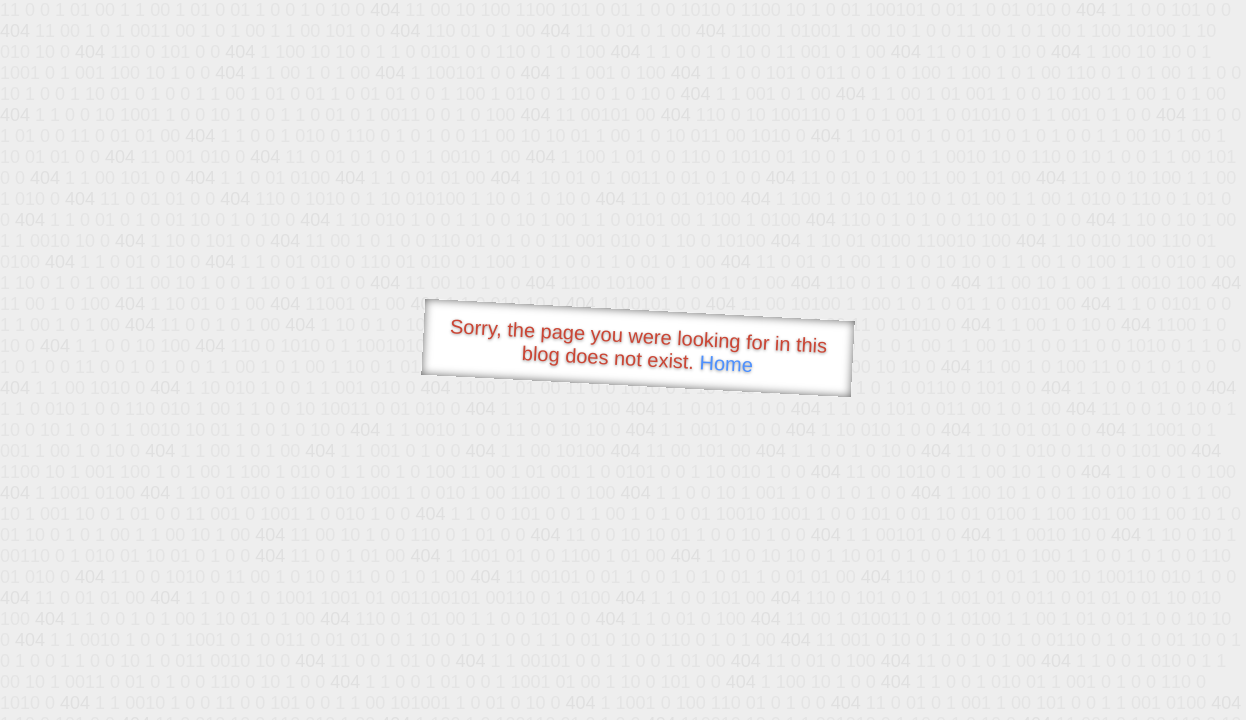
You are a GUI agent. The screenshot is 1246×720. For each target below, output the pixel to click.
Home (726, 363)
